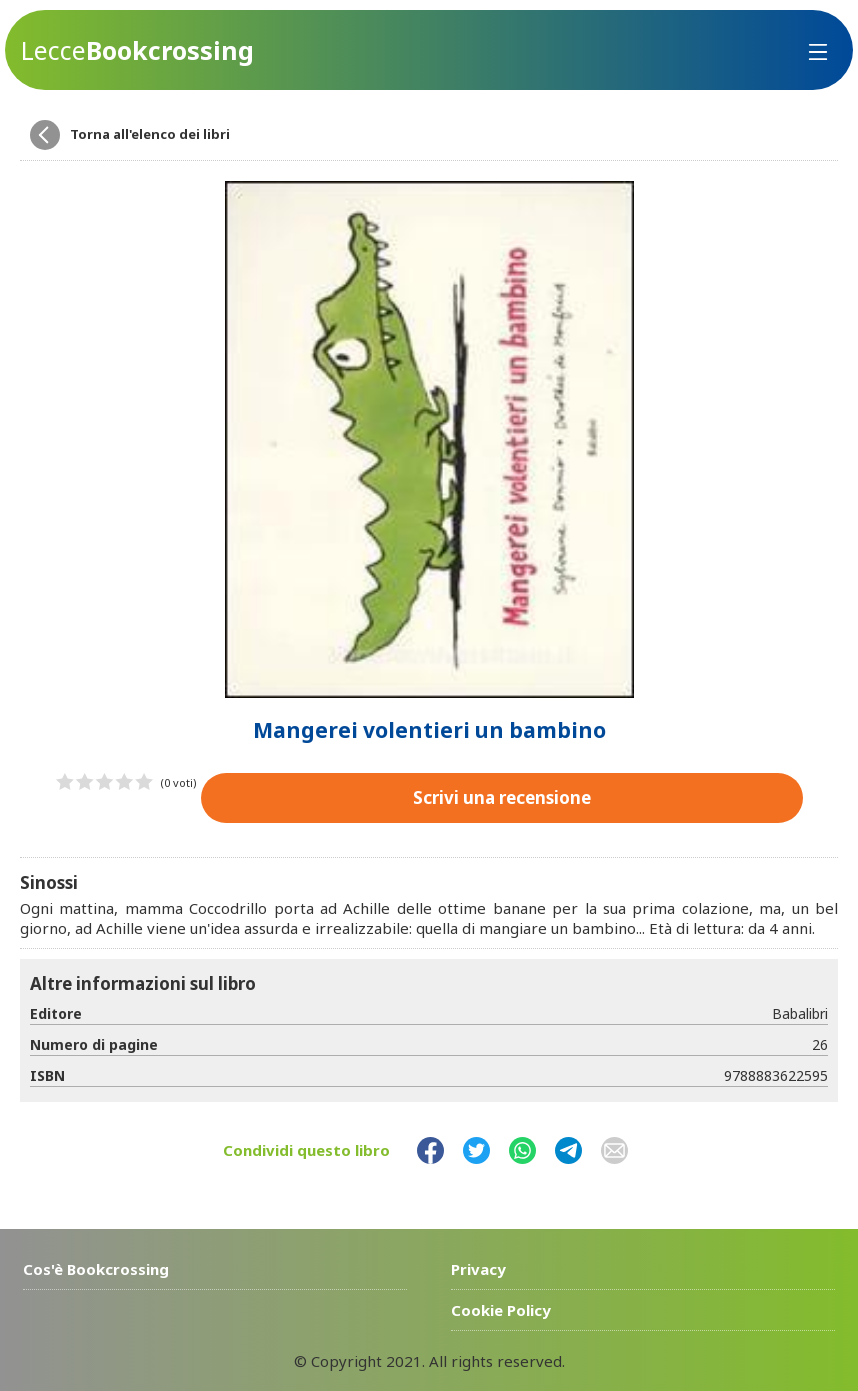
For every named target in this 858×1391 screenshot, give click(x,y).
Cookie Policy (501, 1310)
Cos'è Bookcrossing (96, 1269)
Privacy (478, 1269)
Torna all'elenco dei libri (150, 134)
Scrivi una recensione (502, 797)
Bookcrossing (137, 50)
